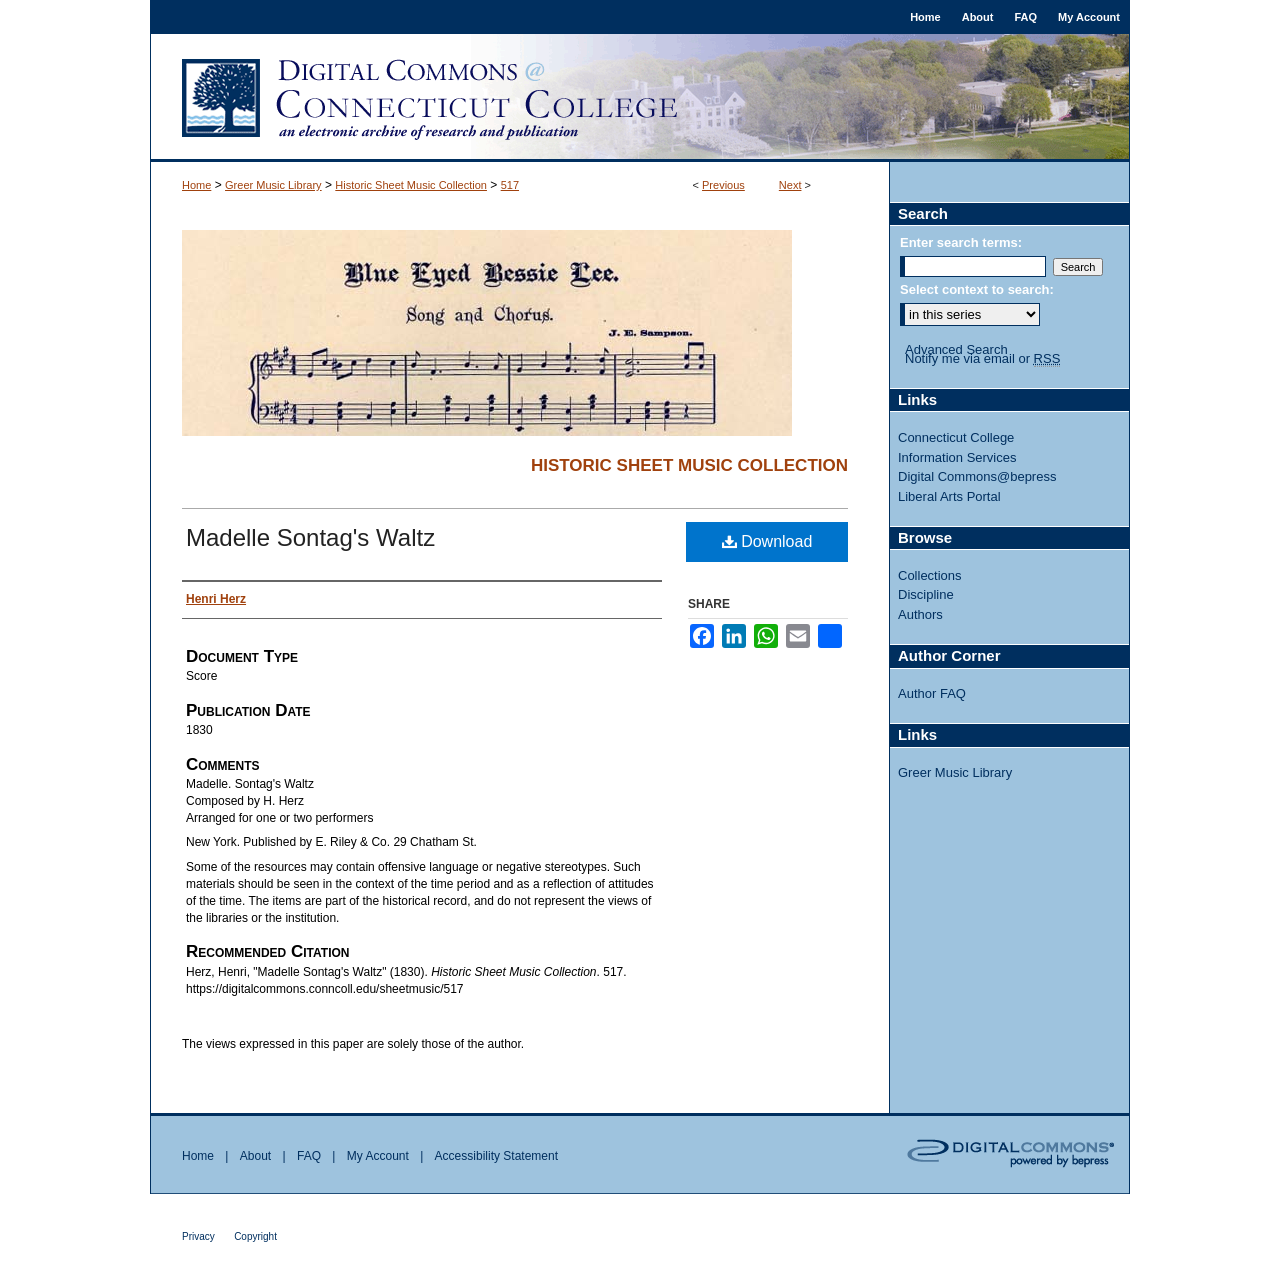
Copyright (255, 1236)
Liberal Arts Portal (949, 496)
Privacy (198, 1236)
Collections (930, 575)
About (255, 1156)
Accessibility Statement (496, 1156)
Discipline (926, 594)
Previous (723, 185)
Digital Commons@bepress (977, 476)
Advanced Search (956, 349)
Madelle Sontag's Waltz (310, 537)
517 (510, 185)
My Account (378, 1156)
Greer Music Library (273, 185)
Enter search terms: (961, 242)
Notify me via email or (982, 359)
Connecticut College (956, 437)
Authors (920, 614)
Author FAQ (932, 693)
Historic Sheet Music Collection (411, 185)
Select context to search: (977, 289)
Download (767, 541)
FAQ (309, 1156)
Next (790, 185)
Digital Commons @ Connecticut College (640, 98)
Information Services (957, 457)
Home (196, 185)
